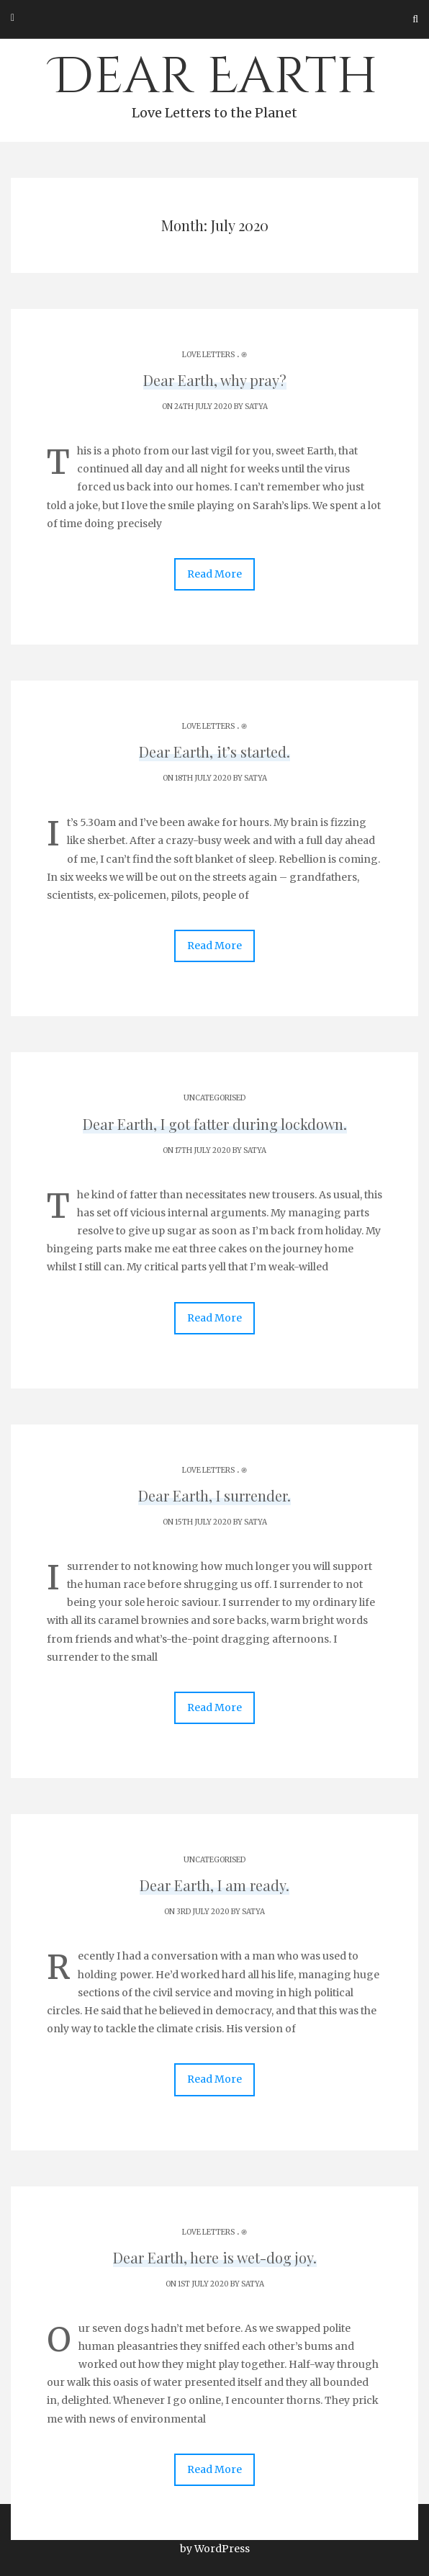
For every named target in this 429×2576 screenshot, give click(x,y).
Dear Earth (214, 83)
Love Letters (208, 354)
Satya (256, 406)
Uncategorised (214, 1098)
